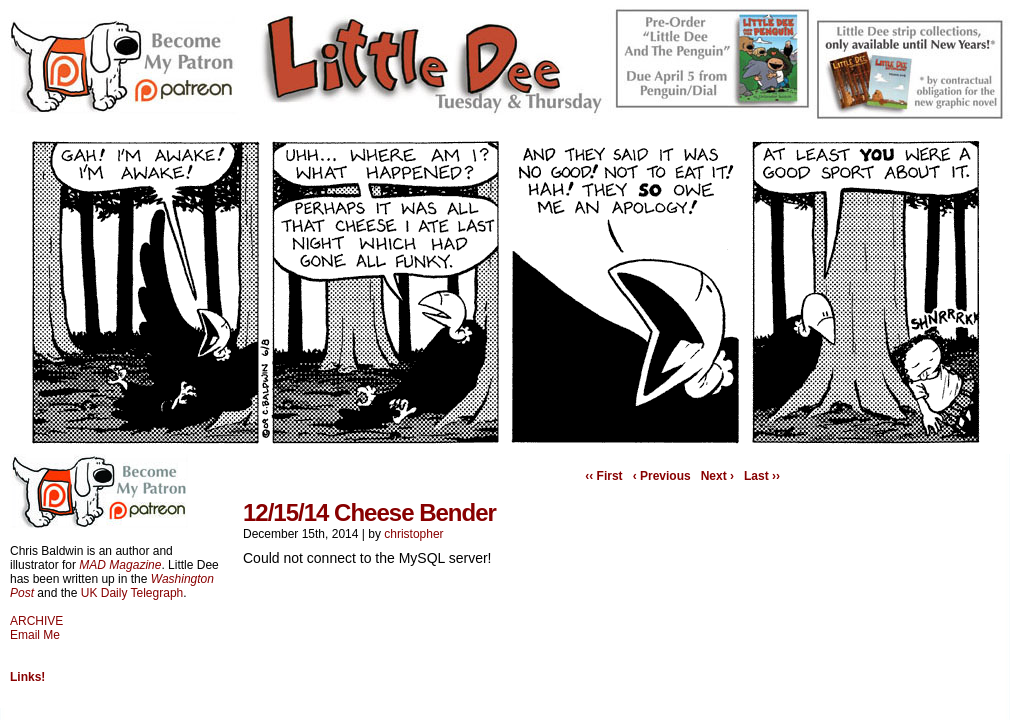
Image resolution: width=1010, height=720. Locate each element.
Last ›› (762, 476)
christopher (413, 534)
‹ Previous (662, 476)
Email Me (35, 635)
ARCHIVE (36, 621)
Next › (717, 476)
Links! (27, 677)
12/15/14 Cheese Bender (369, 512)
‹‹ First (603, 476)
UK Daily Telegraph (132, 593)
